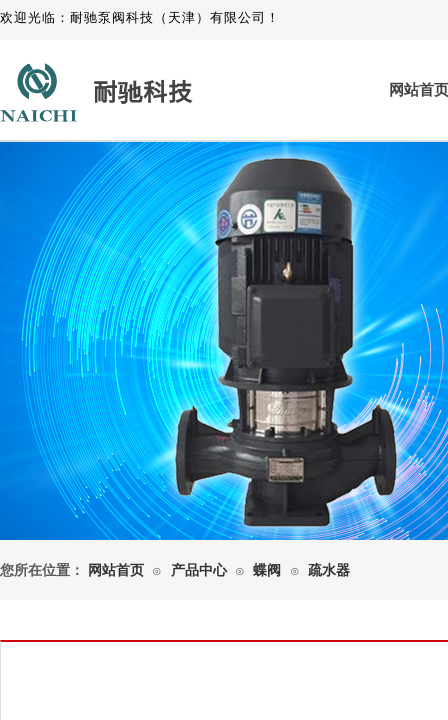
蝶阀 (267, 570)
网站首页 (116, 570)
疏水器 (329, 570)
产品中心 (199, 570)
